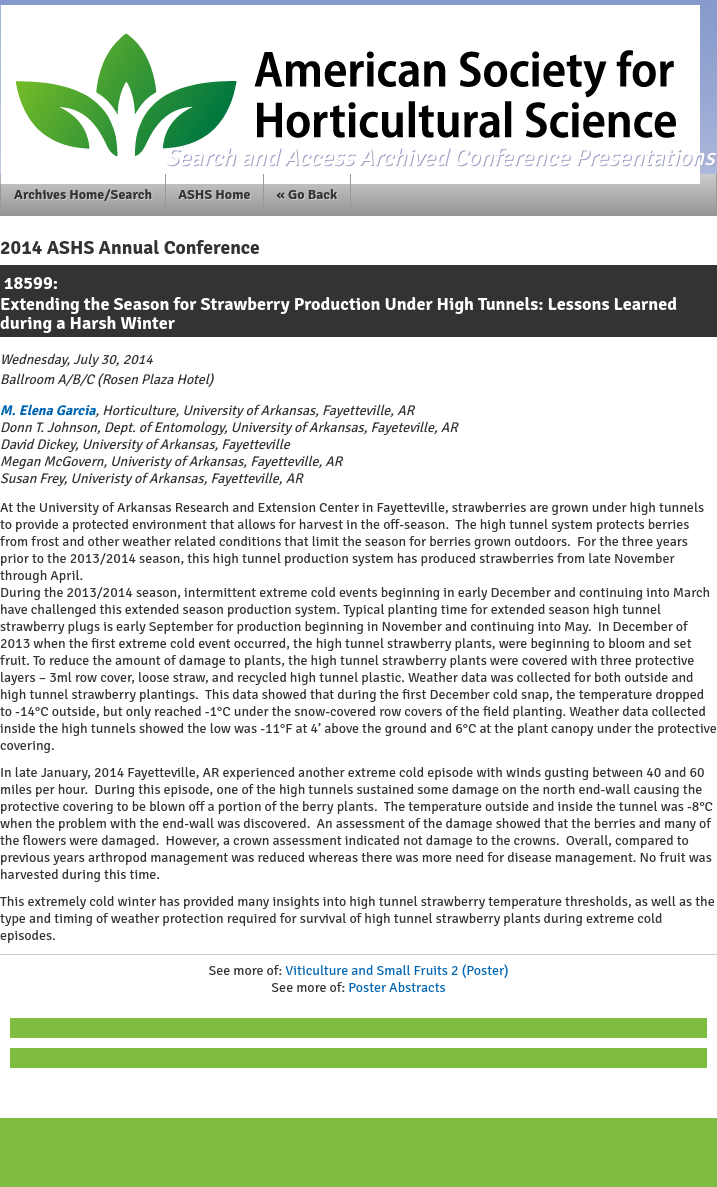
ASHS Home (214, 194)
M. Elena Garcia (47, 410)
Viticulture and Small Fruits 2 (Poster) (396, 970)
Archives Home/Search (83, 194)
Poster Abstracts (396, 987)
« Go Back (307, 194)
